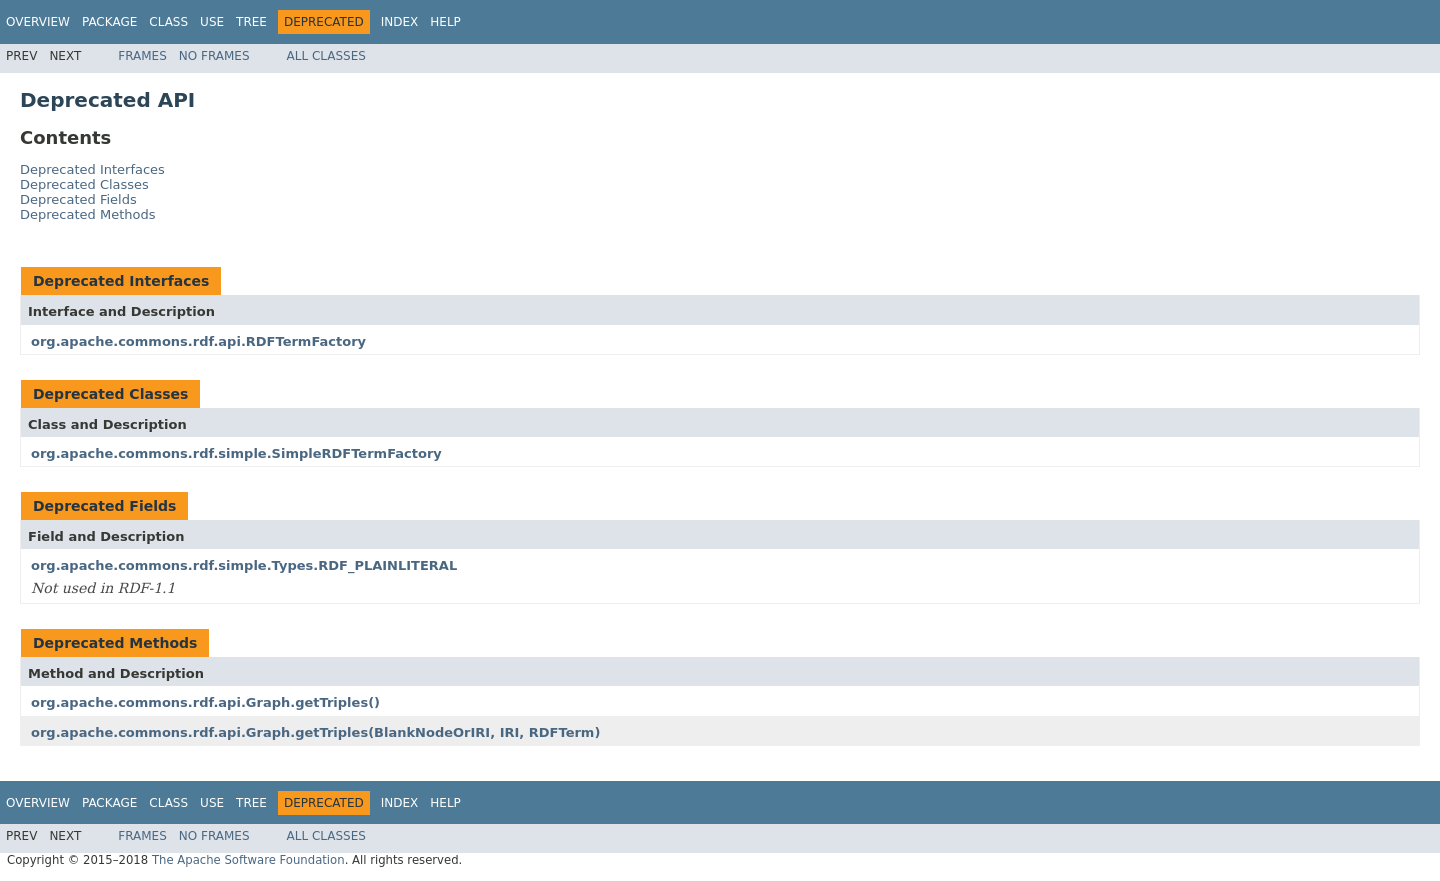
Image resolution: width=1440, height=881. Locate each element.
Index (400, 22)
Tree (251, 22)
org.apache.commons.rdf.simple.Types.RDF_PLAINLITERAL (244, 565)
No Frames (214, 56)
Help (445, 22)
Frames (142, 56)
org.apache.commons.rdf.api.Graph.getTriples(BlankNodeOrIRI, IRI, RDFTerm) (315, 732)
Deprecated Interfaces (92, 169)
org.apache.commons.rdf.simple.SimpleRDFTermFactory (236, 453)
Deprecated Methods (87, 214)
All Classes (326, 56)
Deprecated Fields (78, 199)
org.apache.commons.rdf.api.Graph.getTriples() (205, 702)
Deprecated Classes (84, 184)
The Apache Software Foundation (248, 860)
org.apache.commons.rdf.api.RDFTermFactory (198, 341)
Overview (38, 22)
